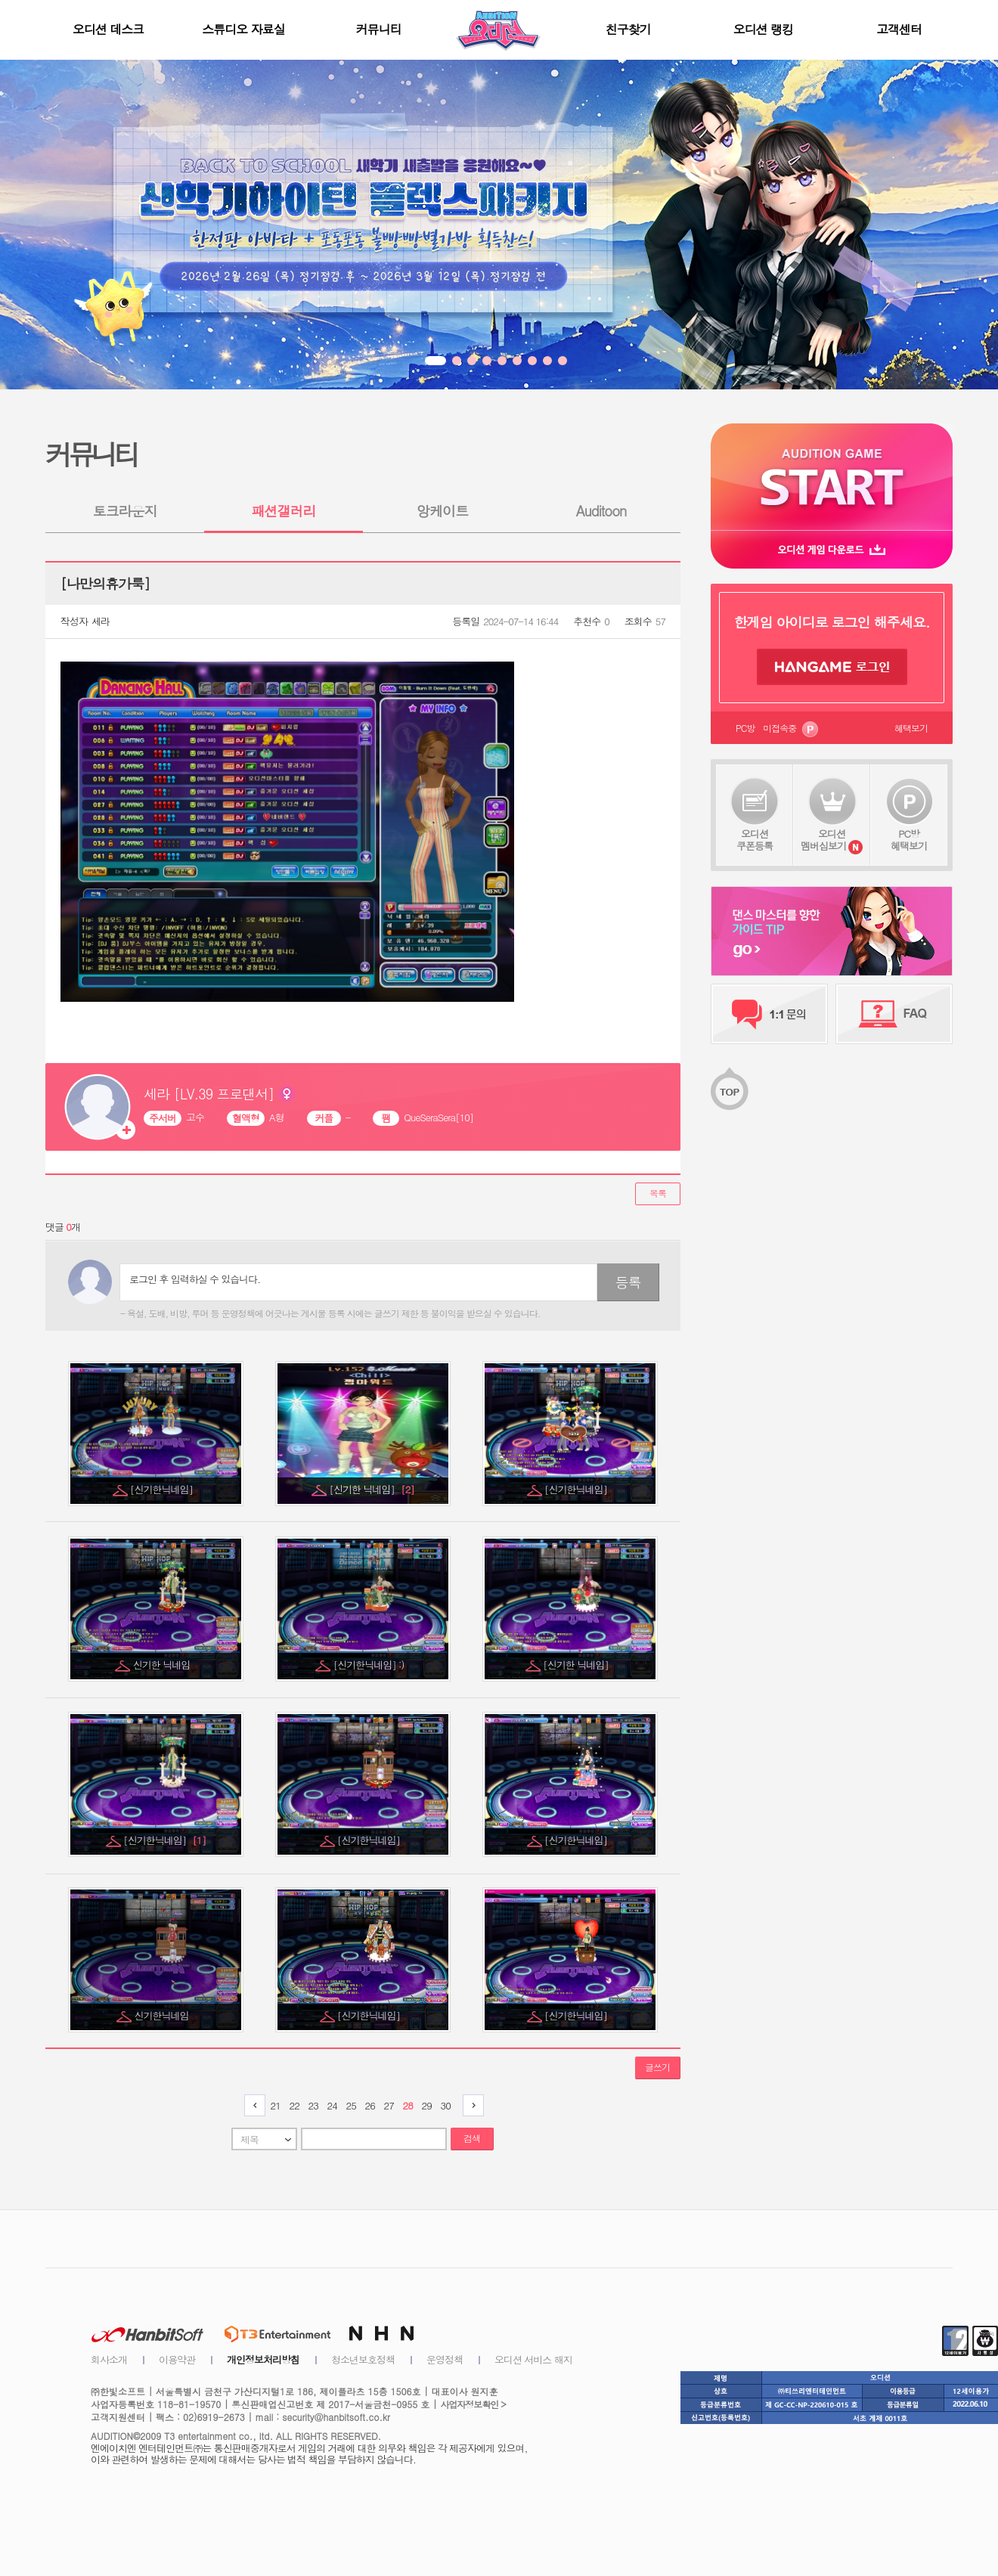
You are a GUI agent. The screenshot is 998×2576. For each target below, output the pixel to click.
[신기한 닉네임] (372, 1489)
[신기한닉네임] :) (370, 1664)
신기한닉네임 (163, 2015)
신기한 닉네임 (163, 1664)
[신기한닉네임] (162, 1489)
